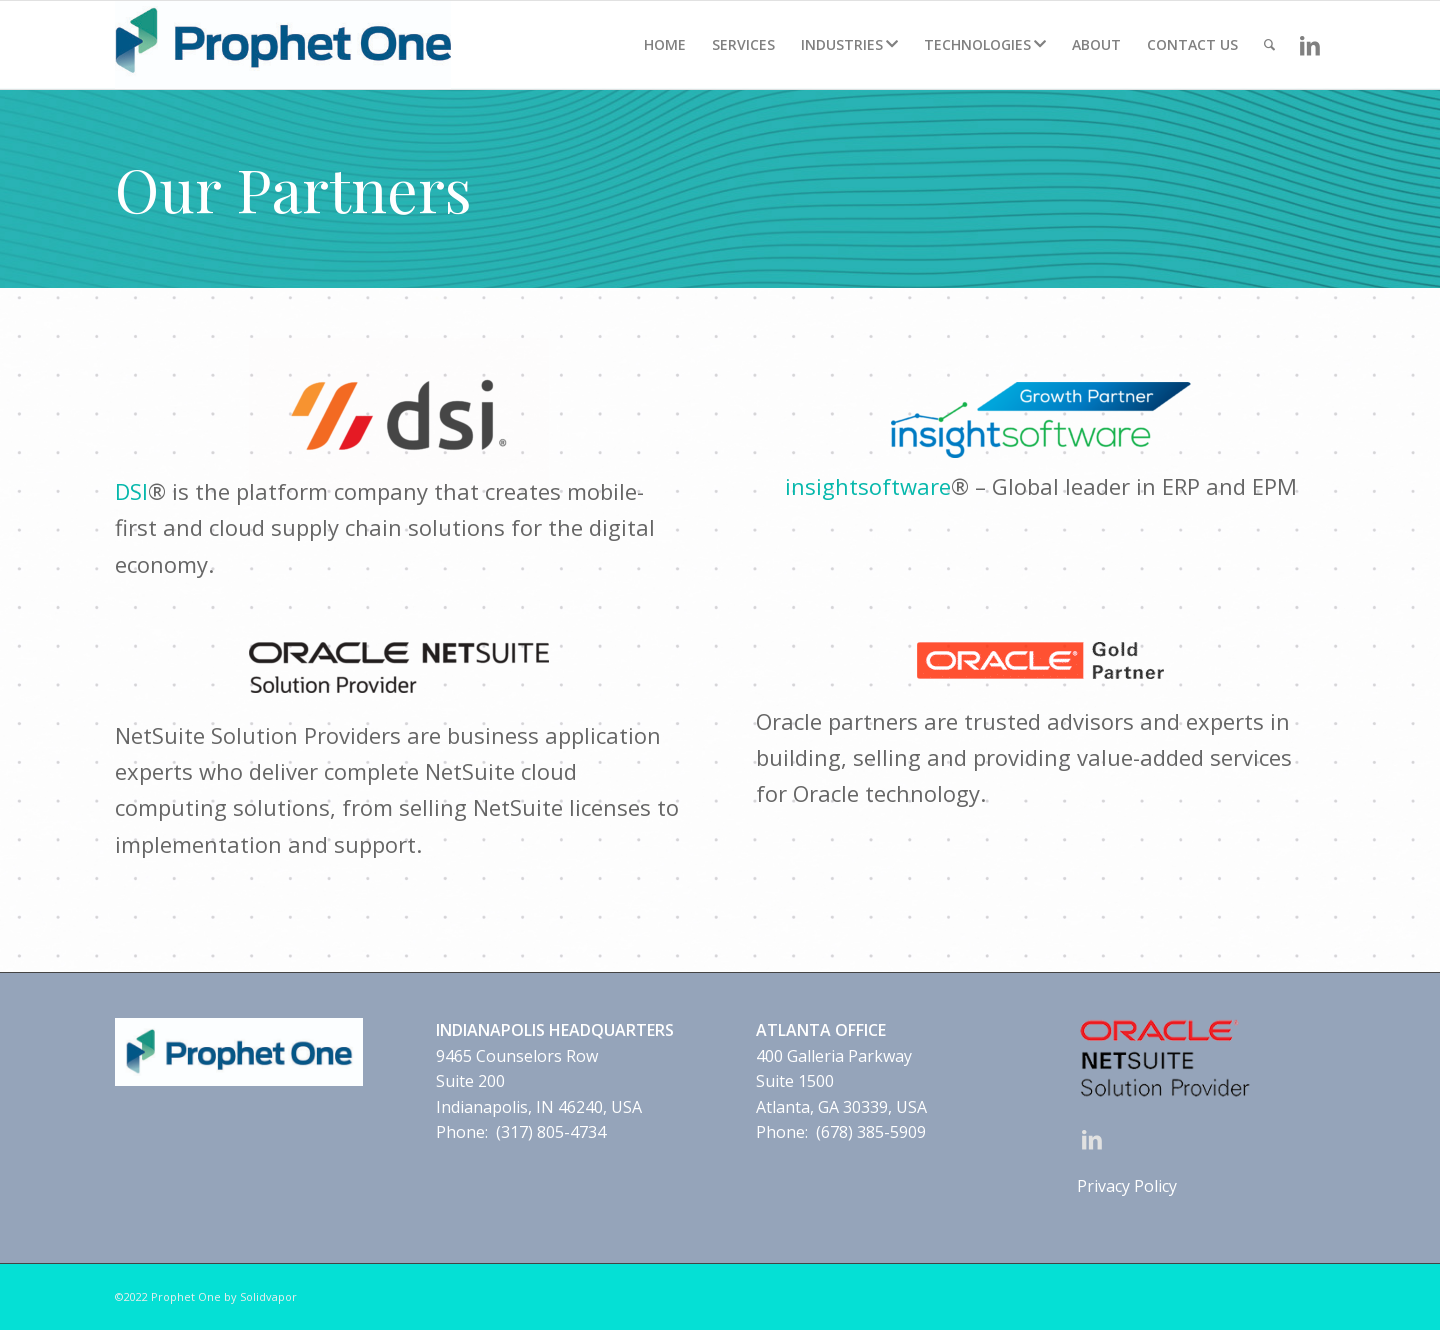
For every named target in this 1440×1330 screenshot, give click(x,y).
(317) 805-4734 (551, 1132)
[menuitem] (665, 45)
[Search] (1269, 45)
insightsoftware (868, 486)
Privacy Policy (1127, 1186)
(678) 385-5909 (871, 1132)
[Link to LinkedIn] (1310, 44)
